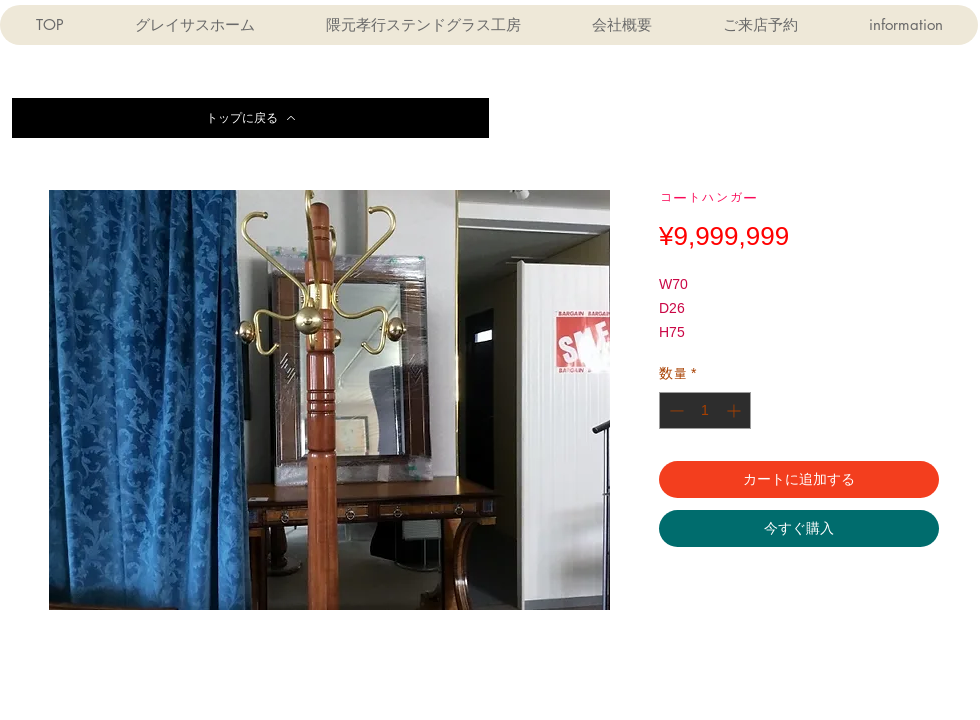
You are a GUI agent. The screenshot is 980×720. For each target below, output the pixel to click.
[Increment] (735, 410)
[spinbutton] (705, 410)
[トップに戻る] (250, 118)
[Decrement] (674, 410)
